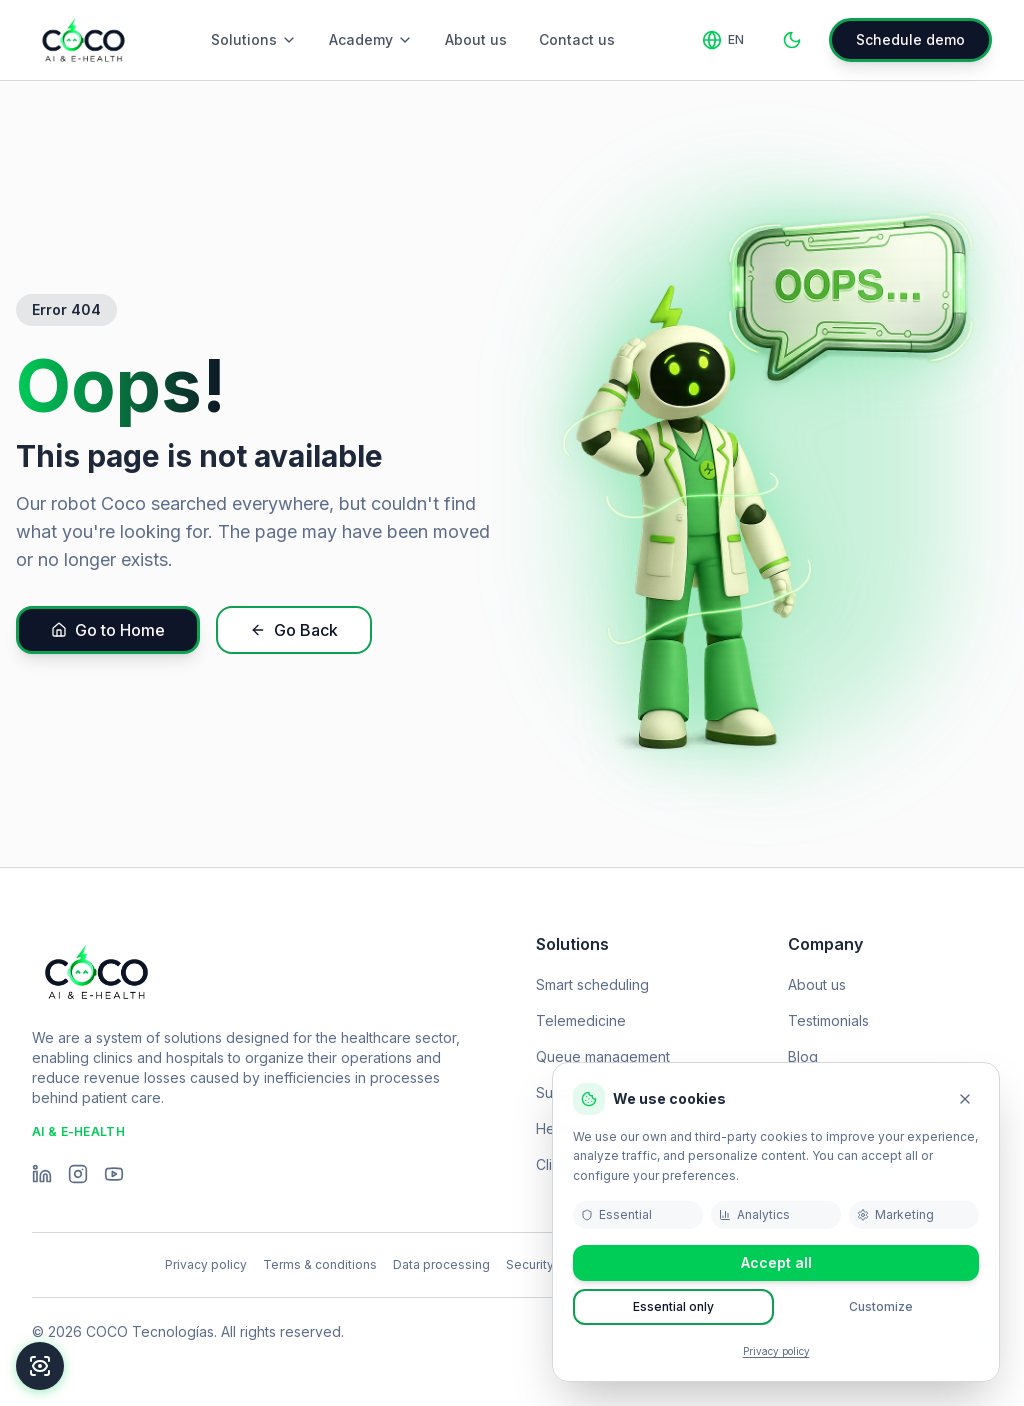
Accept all (776, 1262)
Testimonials (828, 1020)
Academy (371, 39)
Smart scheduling (592, 984)
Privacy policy (776, 1351)
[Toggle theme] (792, 40)
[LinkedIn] (42, 1174)
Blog (803, 1056)
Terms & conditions (320, 1264)
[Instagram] (78, 1174)
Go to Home (108, 630)
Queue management (603, 1056)
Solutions (254, 39)
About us (476, 39)
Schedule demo (910, 39)
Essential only (673, 1306)
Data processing (441, 1264)
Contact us (577, 39)
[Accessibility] (40, 1366)
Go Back (294, 630)
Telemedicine (581, 1020)
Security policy (549, 1264)
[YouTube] (114, 1174)
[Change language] (723, 40)
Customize (881, 1306)
